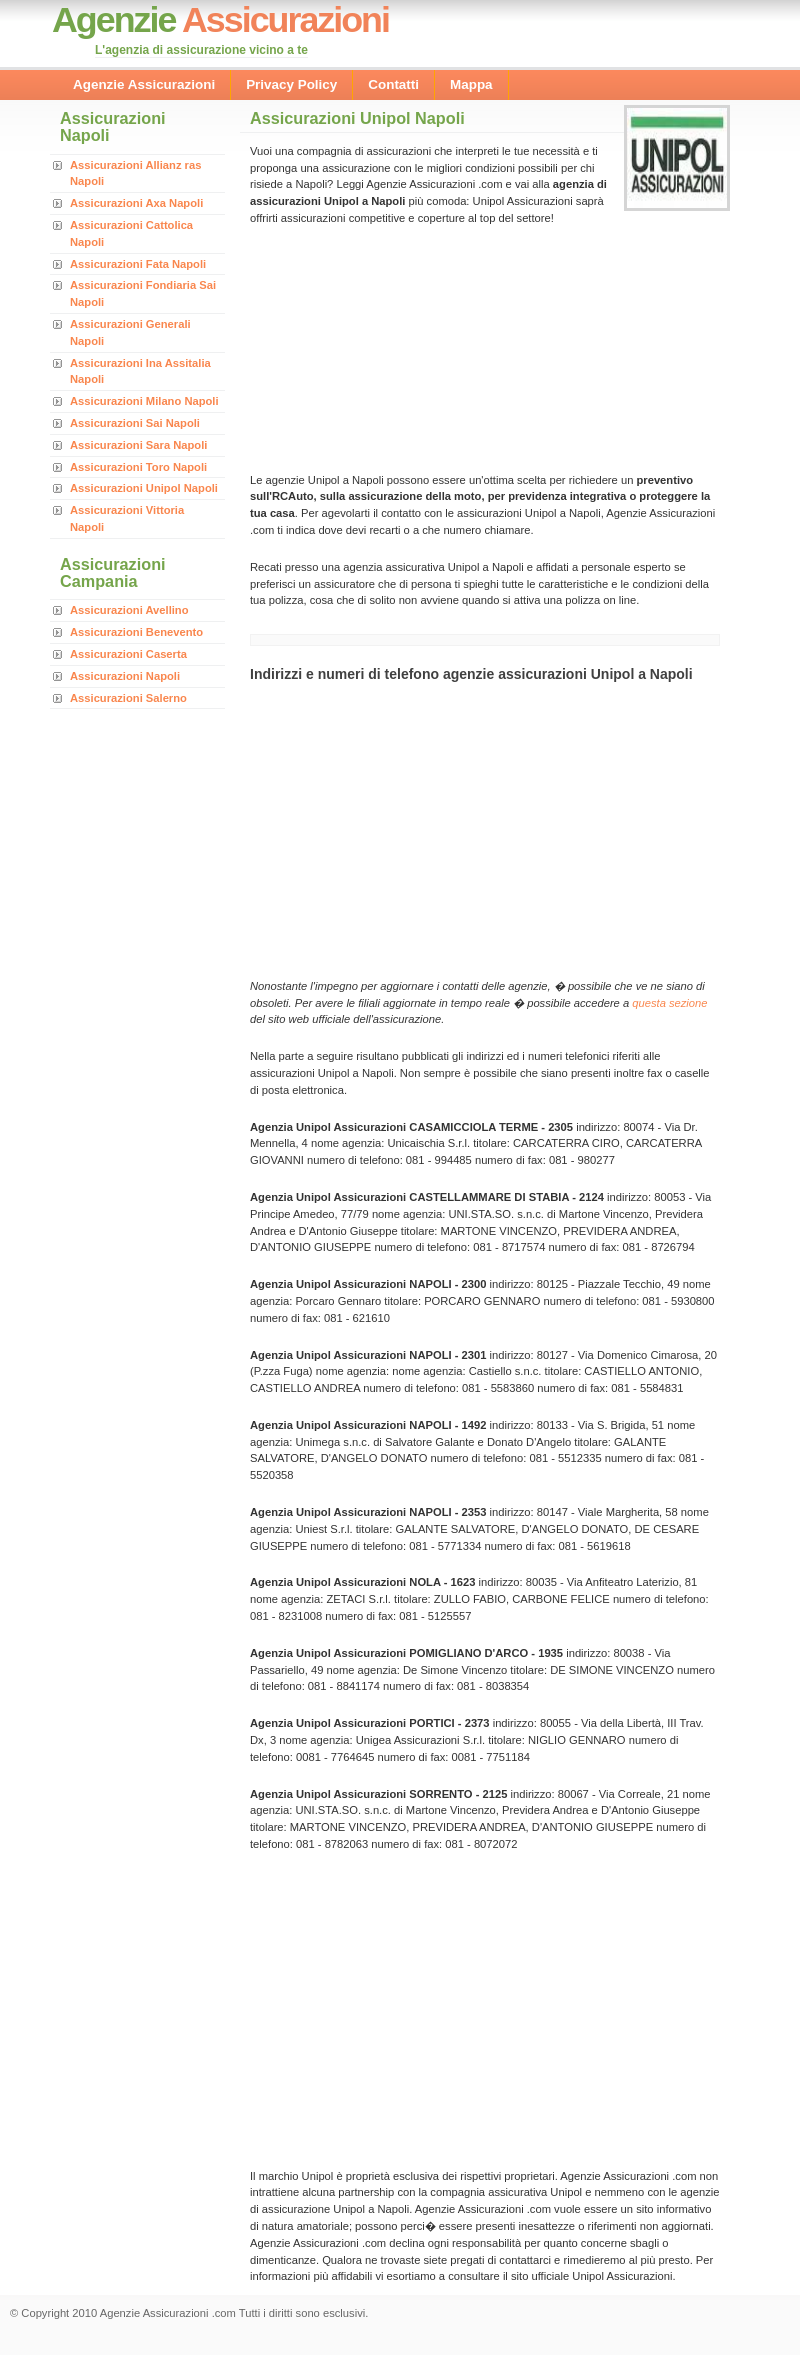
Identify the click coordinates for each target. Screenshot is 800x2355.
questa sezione (669, 1003)
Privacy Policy (291, 84)
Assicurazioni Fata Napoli (138, 264)
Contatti (393, 84)
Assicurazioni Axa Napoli (136, 203)
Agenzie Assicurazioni (144, 84)
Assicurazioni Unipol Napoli (144, 488)
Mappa (471, 84)
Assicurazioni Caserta (128, 654)
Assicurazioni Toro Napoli (138, 467)
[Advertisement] (390, 347)
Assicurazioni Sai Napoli (135, 423)
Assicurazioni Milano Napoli (144, 401)
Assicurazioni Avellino (129, 610)
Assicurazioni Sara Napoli (138, 445)
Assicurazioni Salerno (128, 698)
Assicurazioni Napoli (125, 676)
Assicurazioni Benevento (136, 632)
